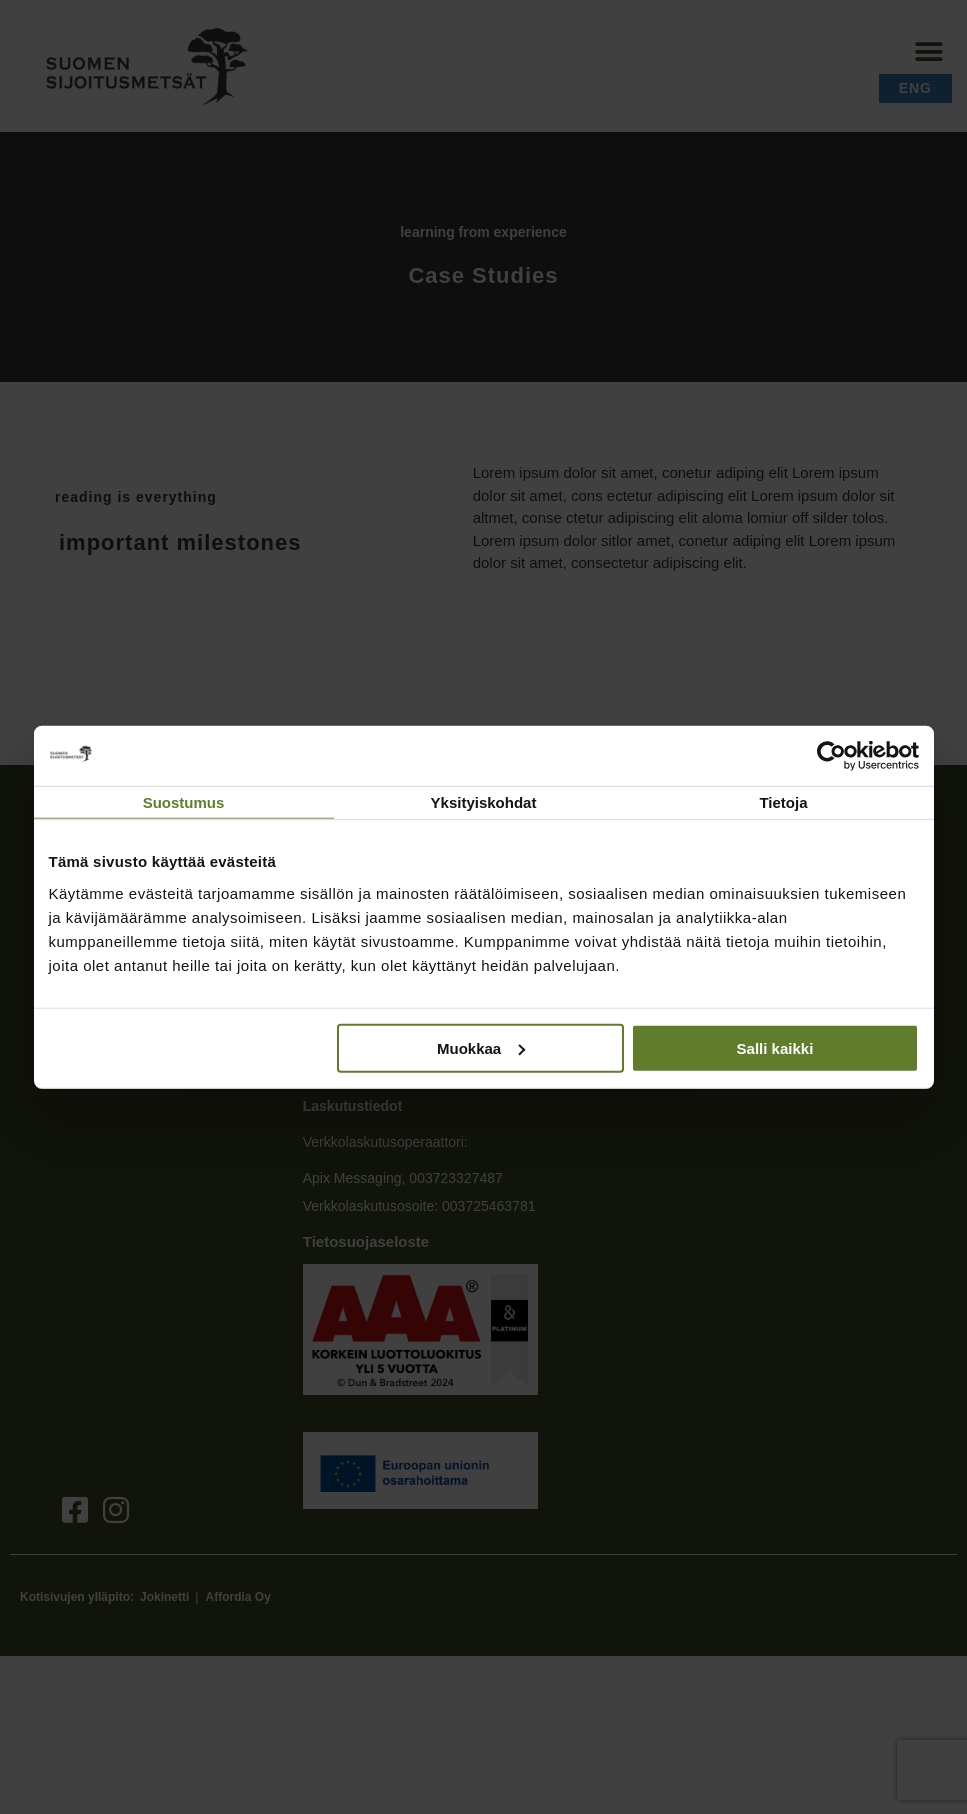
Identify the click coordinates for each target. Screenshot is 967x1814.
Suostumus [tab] (184, 802)
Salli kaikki (775, 1047)
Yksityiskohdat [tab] (484, 802)
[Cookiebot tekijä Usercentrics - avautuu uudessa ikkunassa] (831, 756)
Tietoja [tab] (783, 802)
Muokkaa (481, 1047)
